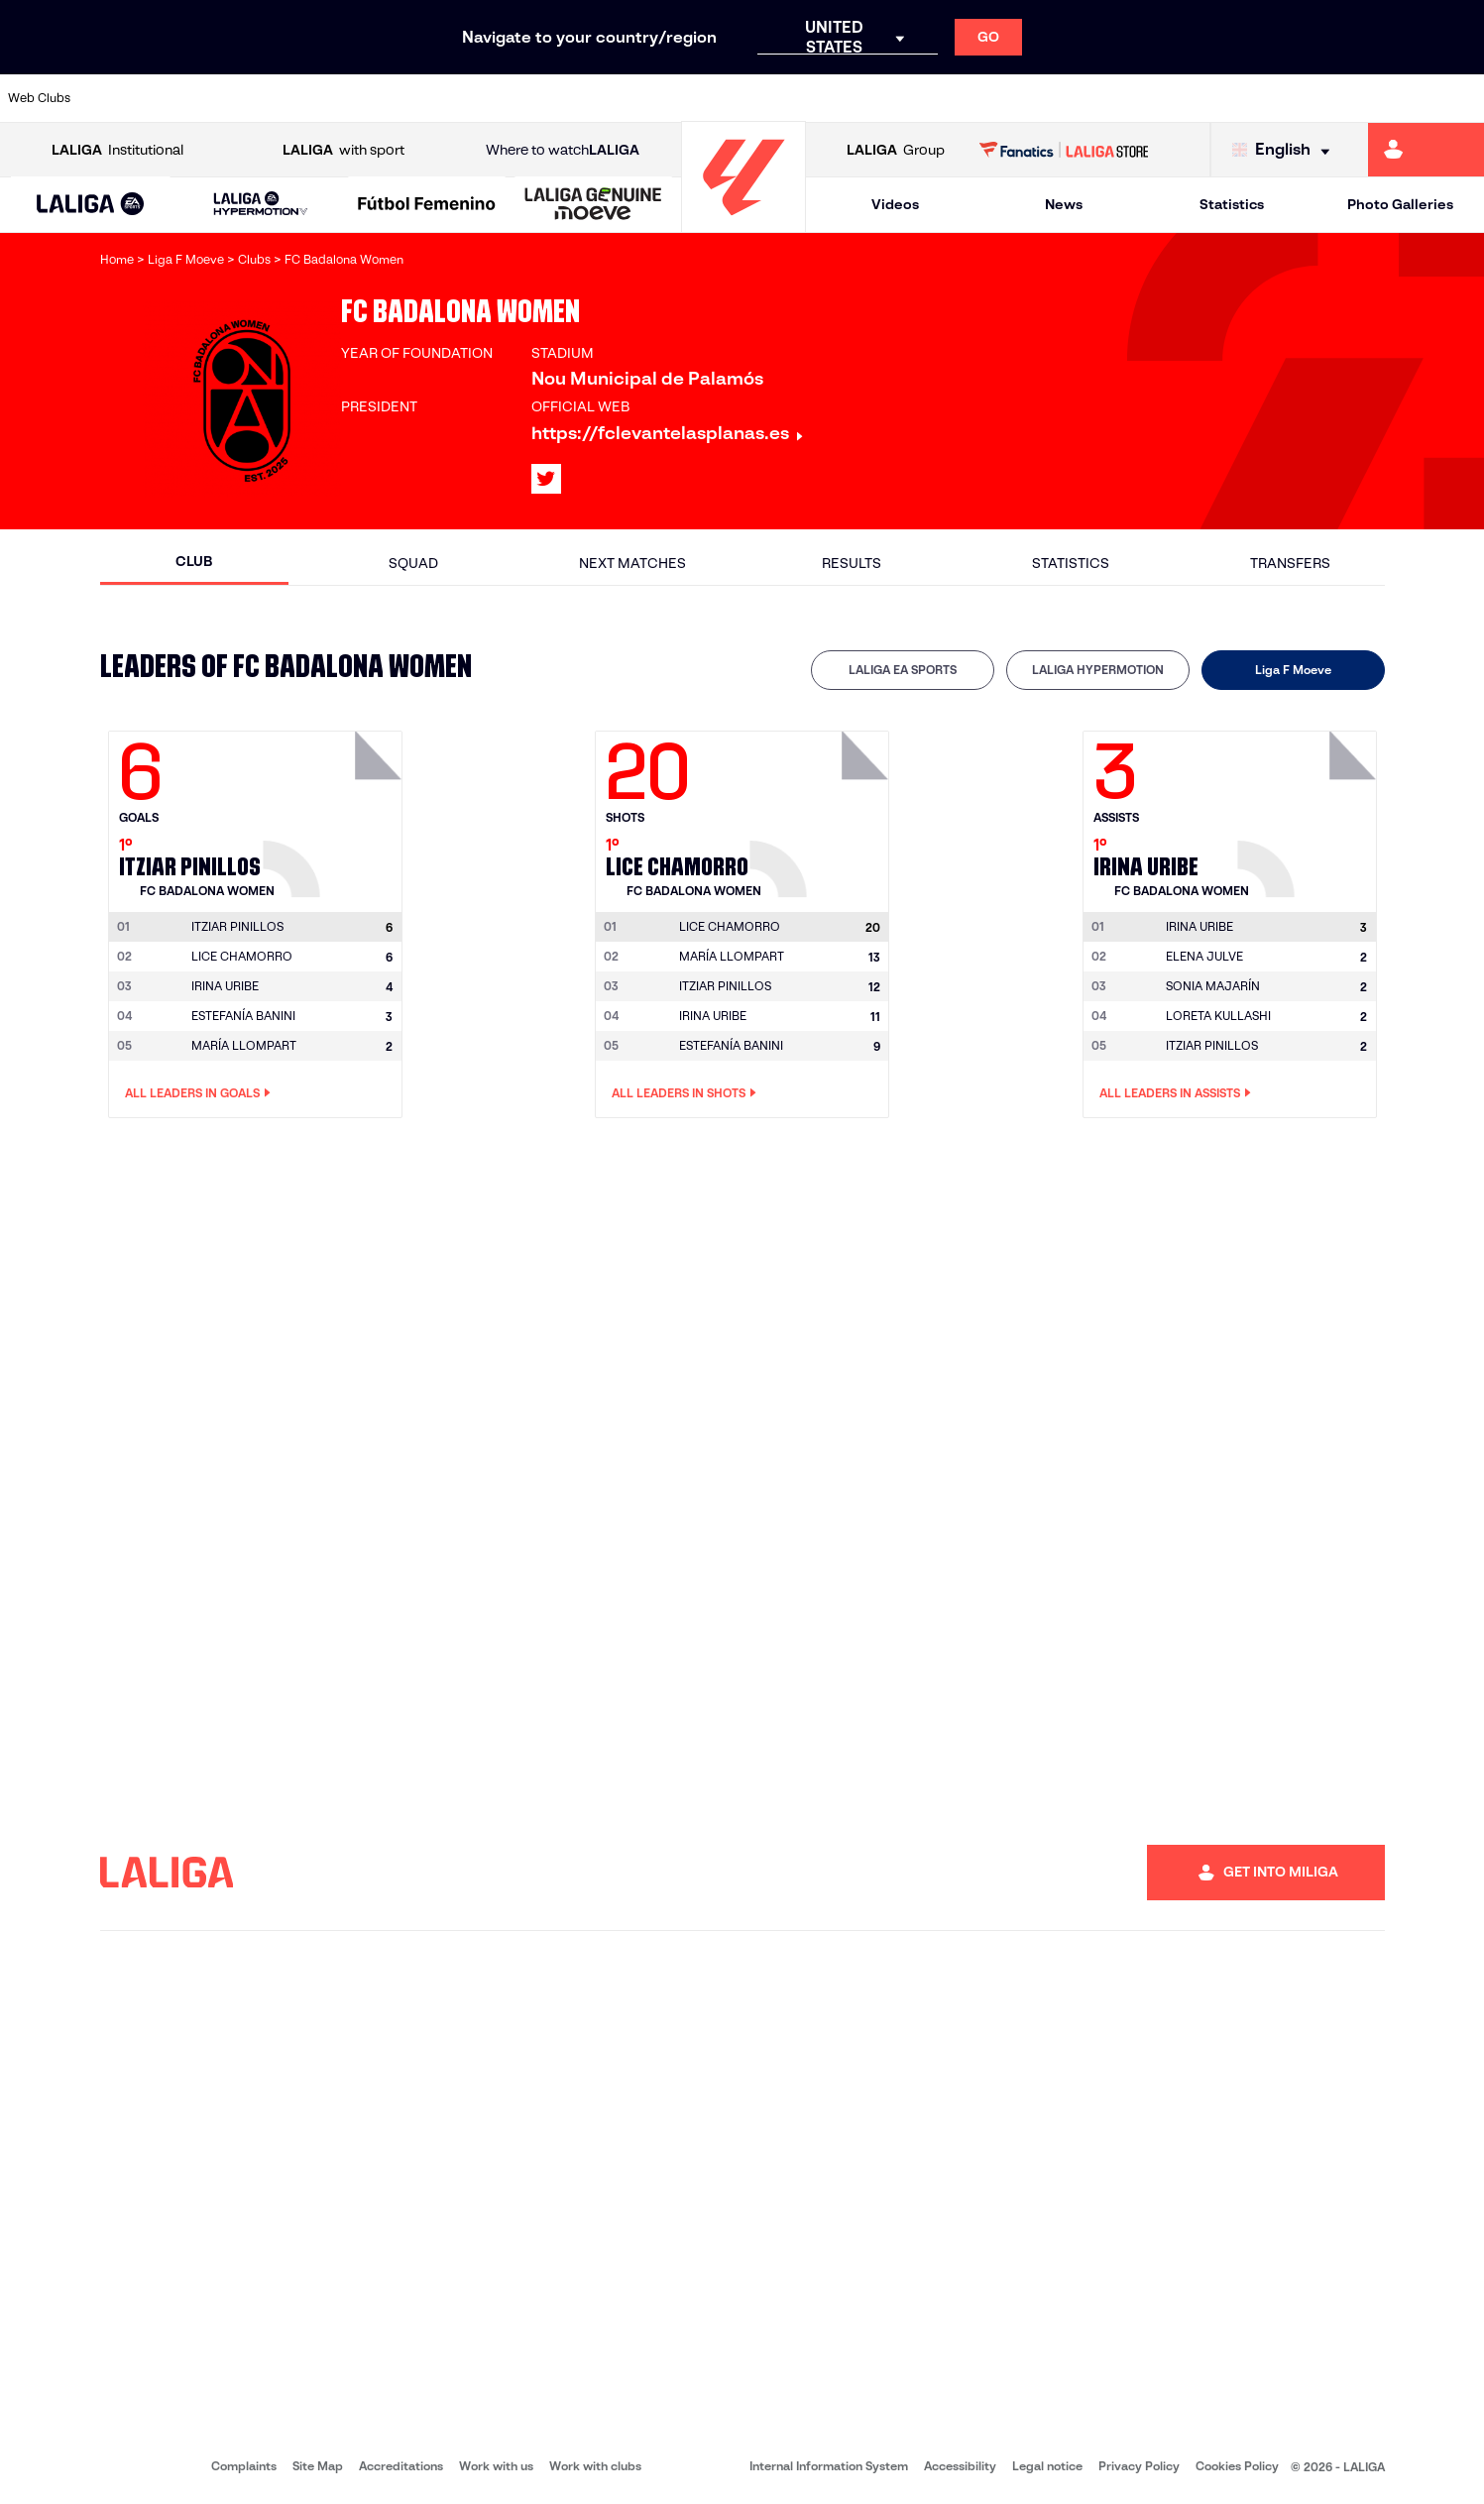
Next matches (632, 563)
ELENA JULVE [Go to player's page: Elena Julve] (1204, 956)
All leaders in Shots (684, 1093)
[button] (91, 204)
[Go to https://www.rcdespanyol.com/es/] (899, 98)
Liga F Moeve (1293, 669)
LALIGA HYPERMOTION (1098, 669)
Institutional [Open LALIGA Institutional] (117, 150)
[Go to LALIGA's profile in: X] (546, 479)
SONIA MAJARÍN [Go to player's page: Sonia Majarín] (1213, 985)
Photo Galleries (1400, 204)
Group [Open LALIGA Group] (896, 150)
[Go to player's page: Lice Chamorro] (821, 809)
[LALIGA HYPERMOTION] (260, 204)
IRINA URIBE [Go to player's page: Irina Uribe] (225, 985)
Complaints (244, 2465)
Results (851, 563)
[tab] (902, 670)
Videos (895, 204)
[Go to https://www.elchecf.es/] (406, 98)
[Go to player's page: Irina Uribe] (1309, 809)
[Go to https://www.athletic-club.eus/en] (126, 98)
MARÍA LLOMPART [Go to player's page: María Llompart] (243, 1045)
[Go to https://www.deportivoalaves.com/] (337, 98)
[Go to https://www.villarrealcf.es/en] (1461, 98)
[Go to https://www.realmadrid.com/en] (1109, 98)
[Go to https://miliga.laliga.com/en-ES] (1426, 149)
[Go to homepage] (743, 223)
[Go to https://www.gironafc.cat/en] (617, 98)
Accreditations (401, 2465)
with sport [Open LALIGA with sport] (343, 150)
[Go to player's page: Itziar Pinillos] (335, 809)
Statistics (1231, 204)
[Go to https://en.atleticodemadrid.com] (196, 98)
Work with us (496, 2465)
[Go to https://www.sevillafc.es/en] (1320, 98)
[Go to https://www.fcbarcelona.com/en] (477, 98)
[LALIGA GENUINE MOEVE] (593, 205)
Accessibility (960, 2465)
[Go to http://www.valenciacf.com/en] (1391, 98)
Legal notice (1047, 2465)
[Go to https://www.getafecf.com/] (547, 98)
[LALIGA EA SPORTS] (91, 205)
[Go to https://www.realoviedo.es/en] (1180, 98)
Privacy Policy (1139, 2465)
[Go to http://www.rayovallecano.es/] (758, 98)
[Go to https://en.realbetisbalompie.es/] (1039, 98)
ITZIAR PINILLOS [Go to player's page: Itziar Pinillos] (725, 985)
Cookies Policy (1237, 2465)
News (1064, 204)
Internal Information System (828, 2465)
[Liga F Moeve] (427, 205)
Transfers (1290, 563)
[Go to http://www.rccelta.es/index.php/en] (829, 98)
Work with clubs (595, 2465)
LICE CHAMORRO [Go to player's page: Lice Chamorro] (241, 956)
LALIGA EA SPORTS (903, 669)
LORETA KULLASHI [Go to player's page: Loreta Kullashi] (1218, 1015)
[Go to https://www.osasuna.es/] (267, 98)
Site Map (317, 2465)
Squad (413, 563)
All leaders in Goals (198, 1093)
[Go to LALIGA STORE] (1063, 149)
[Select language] (1285, 150)
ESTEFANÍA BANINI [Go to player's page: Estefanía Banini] (243, 1015)
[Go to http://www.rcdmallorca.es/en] (969, 98)
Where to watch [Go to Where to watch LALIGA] (562, 150)
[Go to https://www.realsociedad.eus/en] (1250, 98)
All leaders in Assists (1175, 1093)
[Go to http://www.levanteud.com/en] (688, 98)
